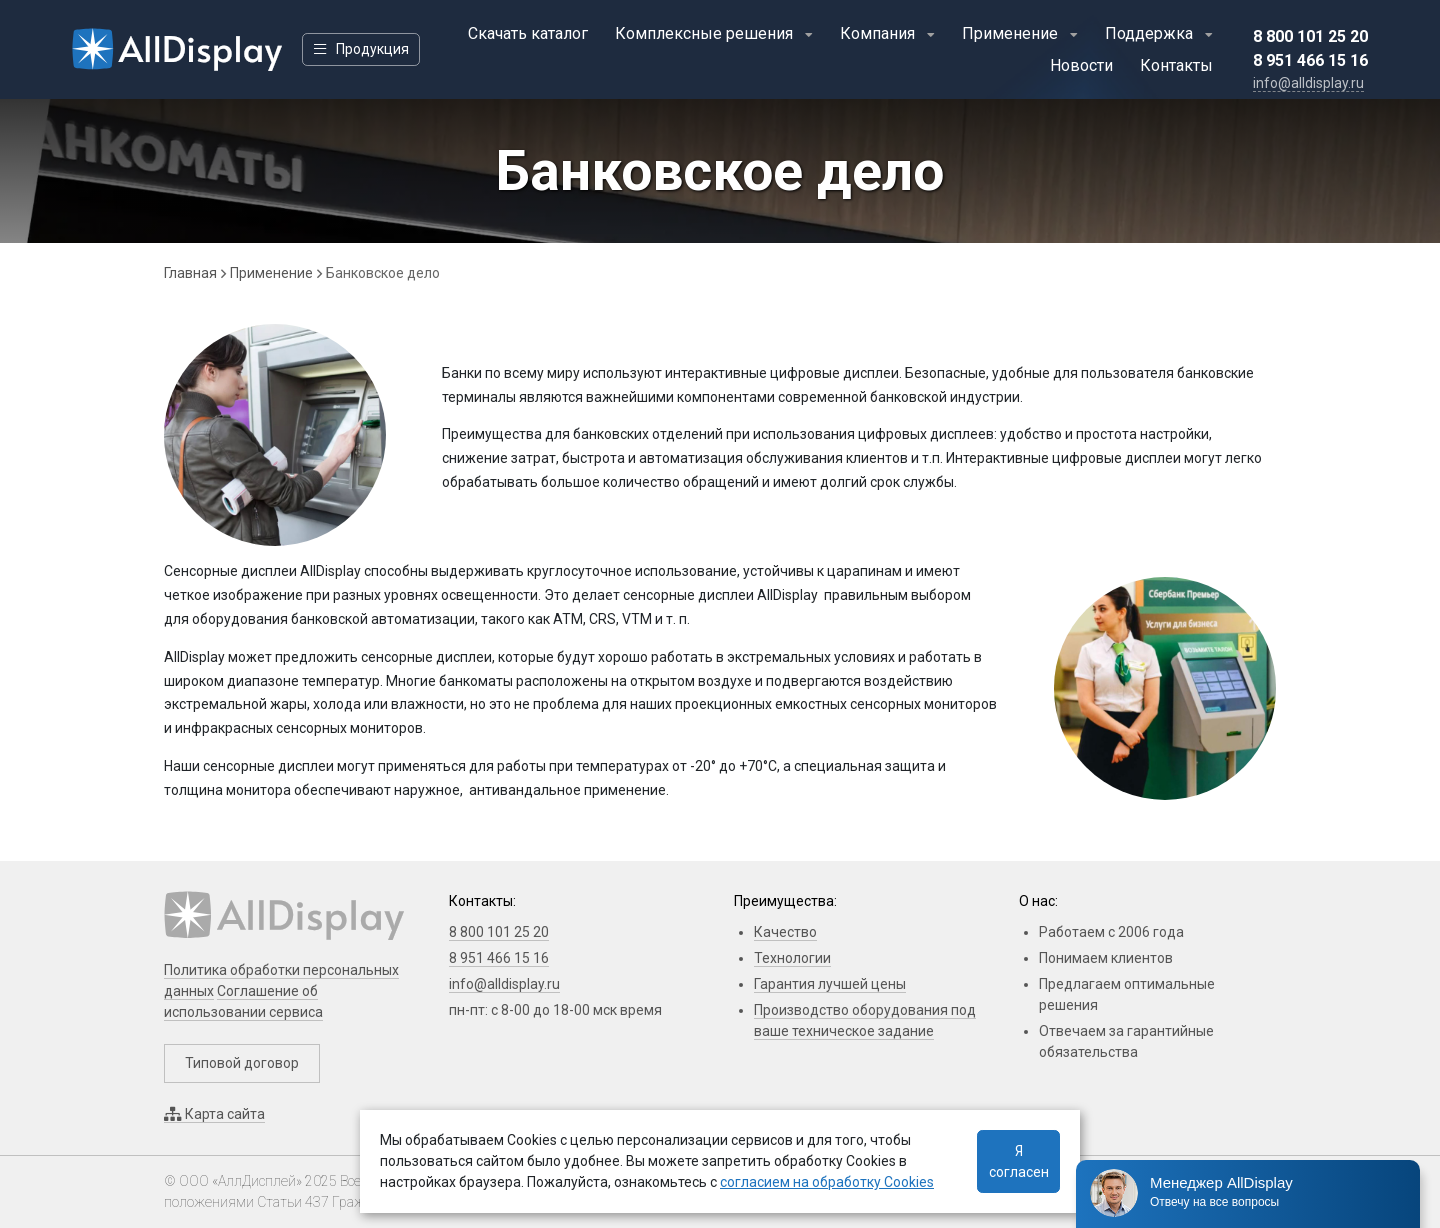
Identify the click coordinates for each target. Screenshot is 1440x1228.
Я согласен (1019, 1161)
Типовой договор (242, 1063)
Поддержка (1151, 33)
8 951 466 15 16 (1310, 60)
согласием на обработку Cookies (827, 1182)
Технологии (792, 958)
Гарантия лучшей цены (830, 984)
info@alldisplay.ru (504, 984)
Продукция (361, 49)
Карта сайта (214, 1114)
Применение (1012, 33)
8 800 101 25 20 (1310, 36)
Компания (879, 33)
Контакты (1176, 65)
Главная (190, 273)
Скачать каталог (528, 33)
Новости (1081, 65)
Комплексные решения (706, 33)
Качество (785, 932)
